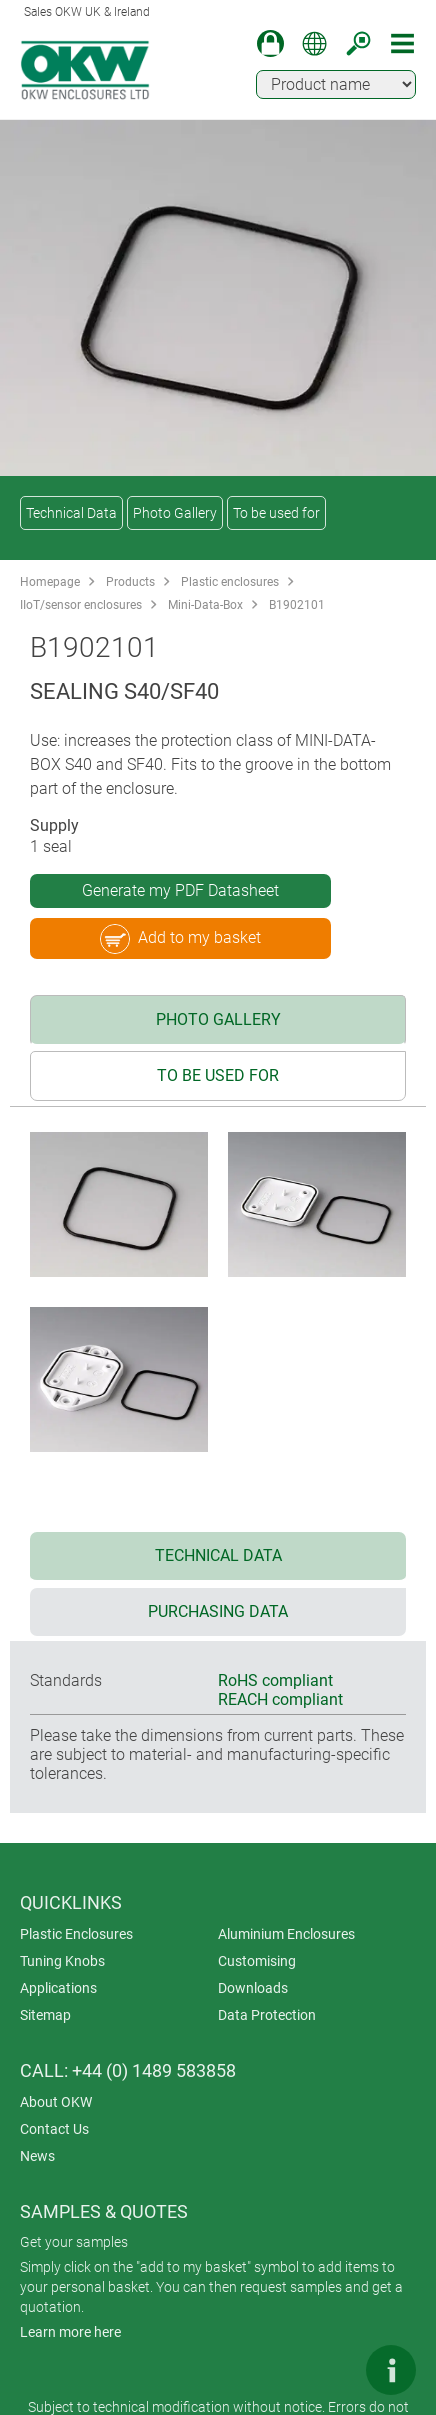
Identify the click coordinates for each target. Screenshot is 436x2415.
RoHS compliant (275, 1680)
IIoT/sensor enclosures (81, 605)
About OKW (56, 2102)
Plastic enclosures (230, 582)
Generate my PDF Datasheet (180, 890)
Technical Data (71, 513)
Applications (58, 1988)
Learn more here (70, 2332)
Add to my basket (180, 939)
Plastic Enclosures (76, 1934)
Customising (257, 1961)
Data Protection (267, 2015)
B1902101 (297, 605)
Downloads (253, 1988)
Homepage (50, 582)
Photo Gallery (175, 513)
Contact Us (54, 2129)
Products (130, 582)
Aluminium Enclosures (286, 1934)
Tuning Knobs (62, 1961)
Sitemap (45, 2015)
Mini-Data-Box (205, 605)
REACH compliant (280, 1699)
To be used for (276, 513)
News (37, 2156)
